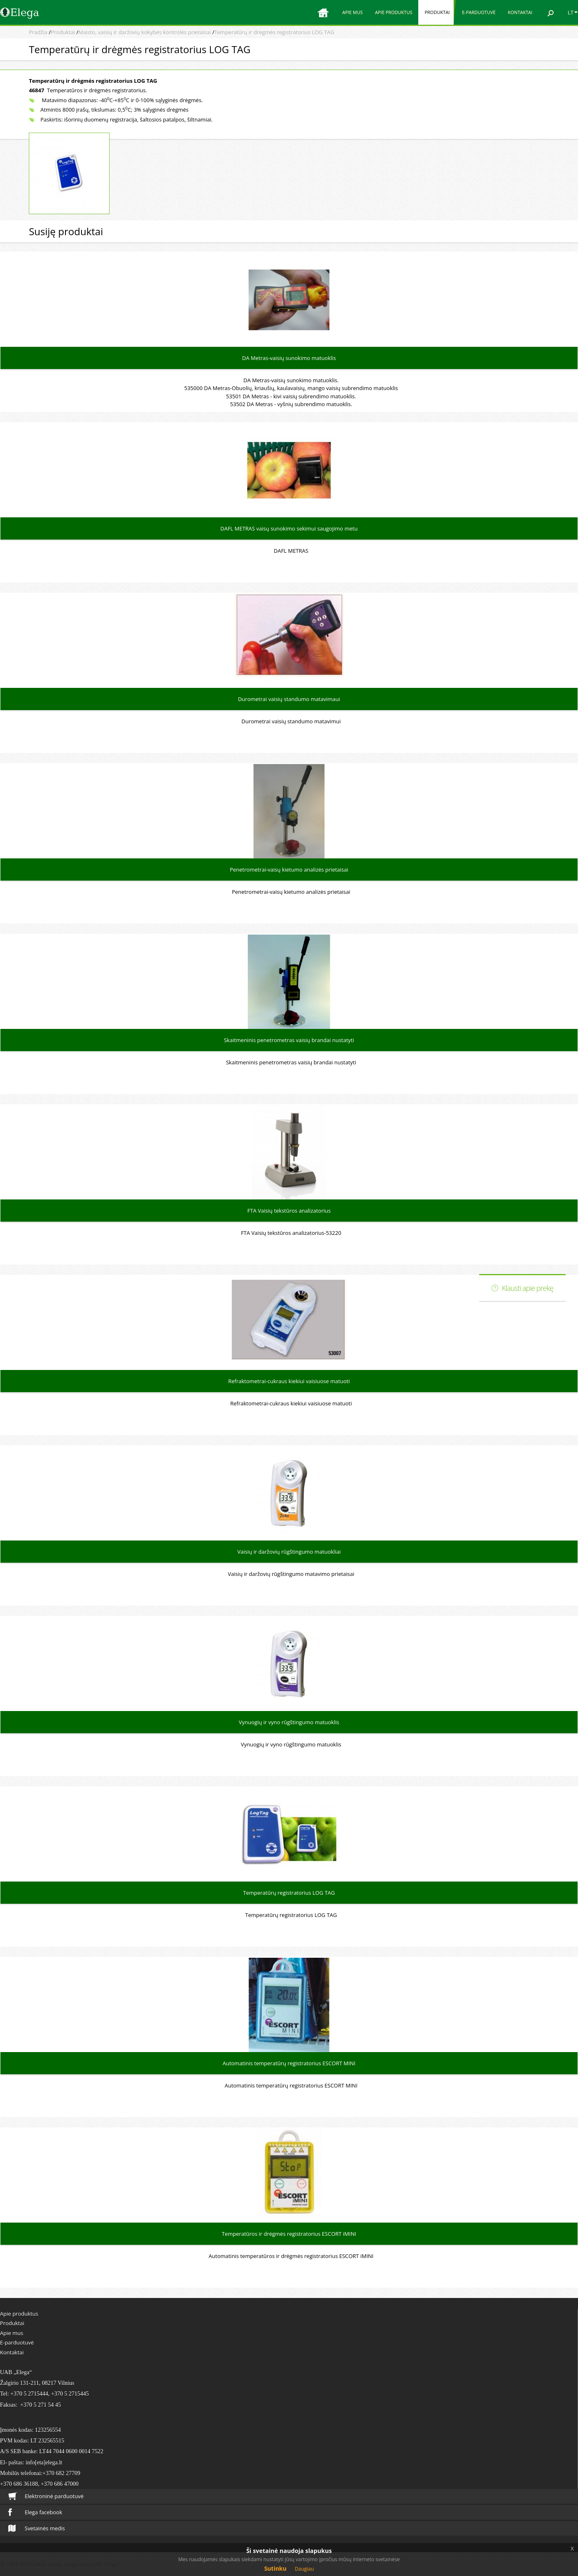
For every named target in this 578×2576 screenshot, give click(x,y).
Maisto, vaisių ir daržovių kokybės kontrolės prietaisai (144, 32)
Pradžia (38, 32)
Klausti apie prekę (527, 1288)
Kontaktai (520, 12)
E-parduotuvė (478, 12)
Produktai (437, 12)
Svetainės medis (36, 2528)
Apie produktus (393, 12)
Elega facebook (35, 2512)
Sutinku (275, 2568)
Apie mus (352, 12)
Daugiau (304, 2568)
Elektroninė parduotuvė (46, 2496)
